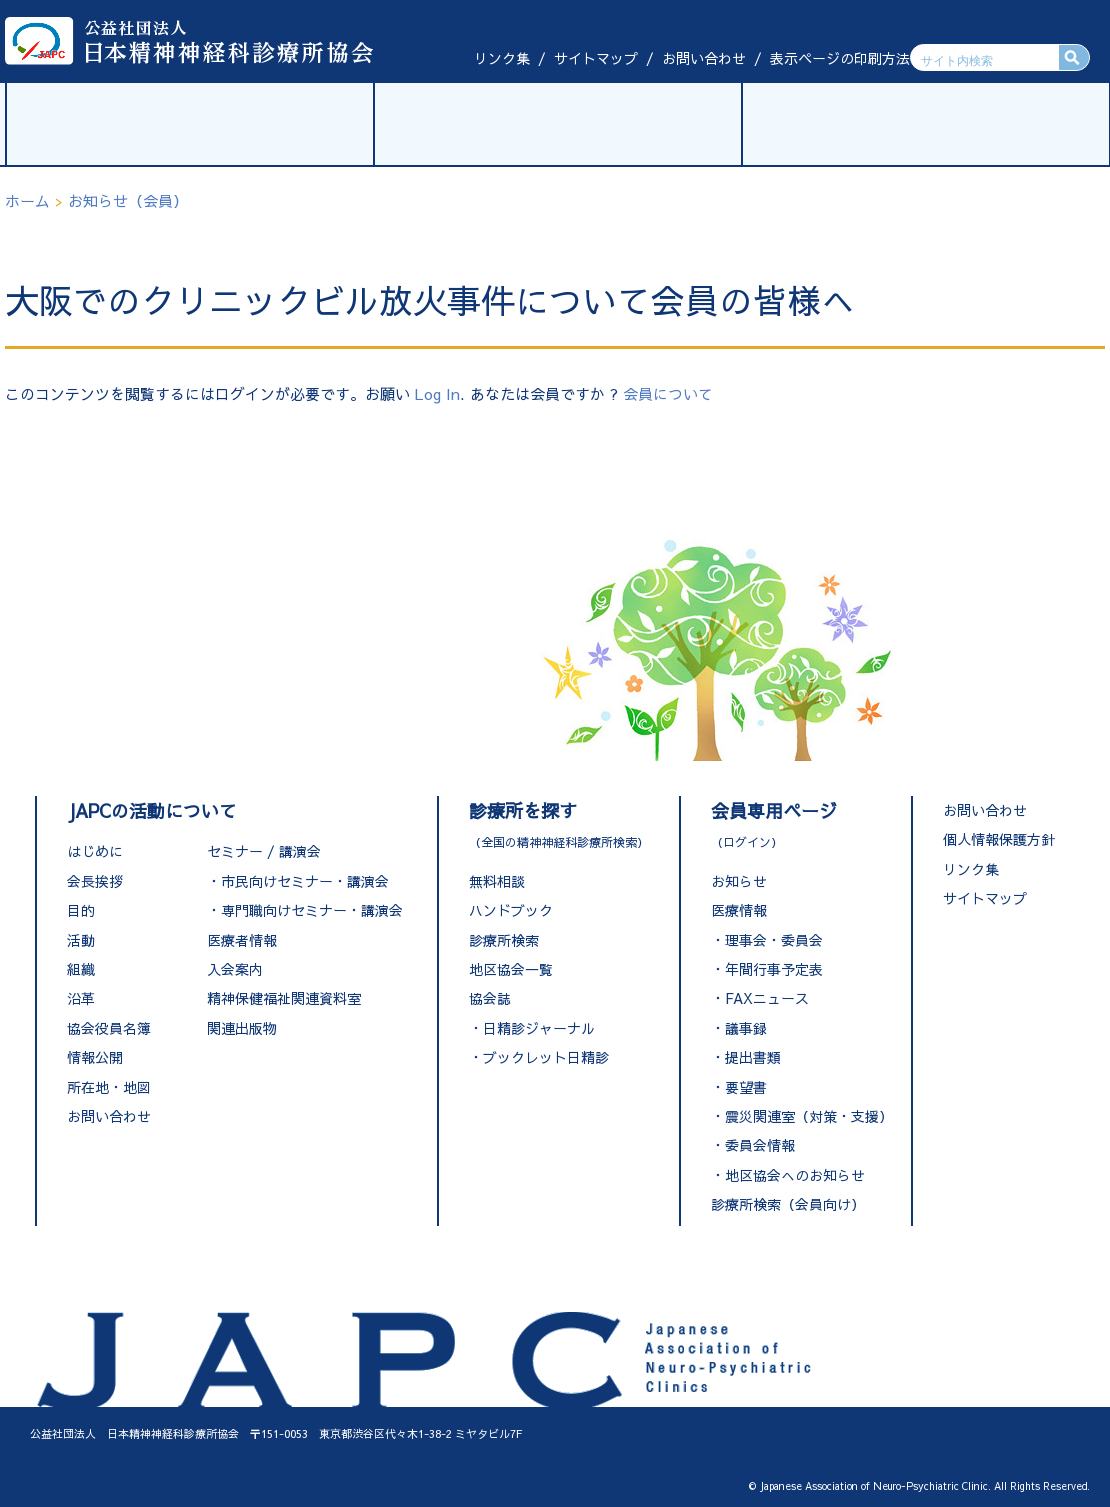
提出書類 (753, 1057)
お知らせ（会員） (128, 200)
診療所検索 (504, 940)
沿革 (81, 998)
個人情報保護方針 (999, 839)
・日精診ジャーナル (532, 1028)
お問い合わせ (704, 58)
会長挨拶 (95, 881)
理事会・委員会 (774, 940)
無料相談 (497, 881)
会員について (668, 393)
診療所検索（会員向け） (788, 1204)
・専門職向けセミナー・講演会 (305, 910)
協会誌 (490, 998)
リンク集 (502, 58)
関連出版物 (242, 1028)
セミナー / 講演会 (264, 851)
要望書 (746, 1087)
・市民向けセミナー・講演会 (298, 881)
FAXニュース (767, 998)
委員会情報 (760, 1145)
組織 (81, 969)
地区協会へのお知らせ (795, 1175)
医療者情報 (242, 940)
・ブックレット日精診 (539, 1057)
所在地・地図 (109, 1087)
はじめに (95, 851)
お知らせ (739, 881)
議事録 (746, 1028)
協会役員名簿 (109, 1028)
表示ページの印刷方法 (840, 58)
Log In (437, 393)
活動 (81, 940)
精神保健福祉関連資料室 (284, 998)
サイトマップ (596, 58)
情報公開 (95, 1057)
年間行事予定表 (774, 969)
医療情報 (739, 910)
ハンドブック (511, 910)
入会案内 (235, 969)
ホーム (27, 200)
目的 (81, 910)
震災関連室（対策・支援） (809, 1116)
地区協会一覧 (511, 969)
